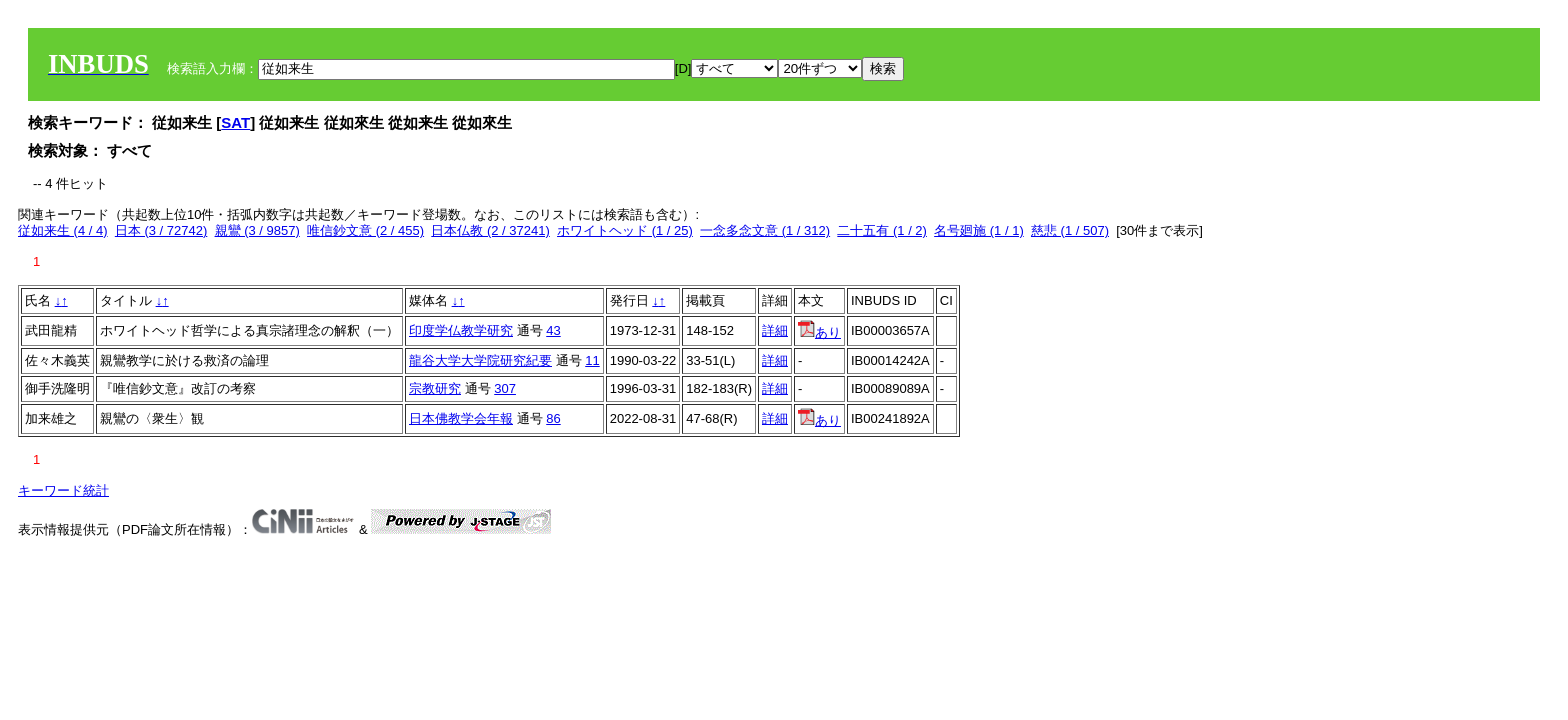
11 (592, 360)
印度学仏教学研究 (461, 330)
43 (553, 330)
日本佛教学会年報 (461, 418)
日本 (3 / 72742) (161, 230)
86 (553, 418)
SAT (235, 122)
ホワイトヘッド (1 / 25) (625, 230)
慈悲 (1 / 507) (1070, 230)
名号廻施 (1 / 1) (979, 230)
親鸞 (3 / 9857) (257, 230)
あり (819, 332)
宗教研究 (435, 388)
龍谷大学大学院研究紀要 (480, 360)
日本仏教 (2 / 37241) (490, 230)
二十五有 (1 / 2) (882, 230)
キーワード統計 (63, 490)
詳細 (775, 330)
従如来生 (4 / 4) (63, 230)
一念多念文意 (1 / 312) (765, 230)
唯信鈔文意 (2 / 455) (365, 230)
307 (505, 388)
